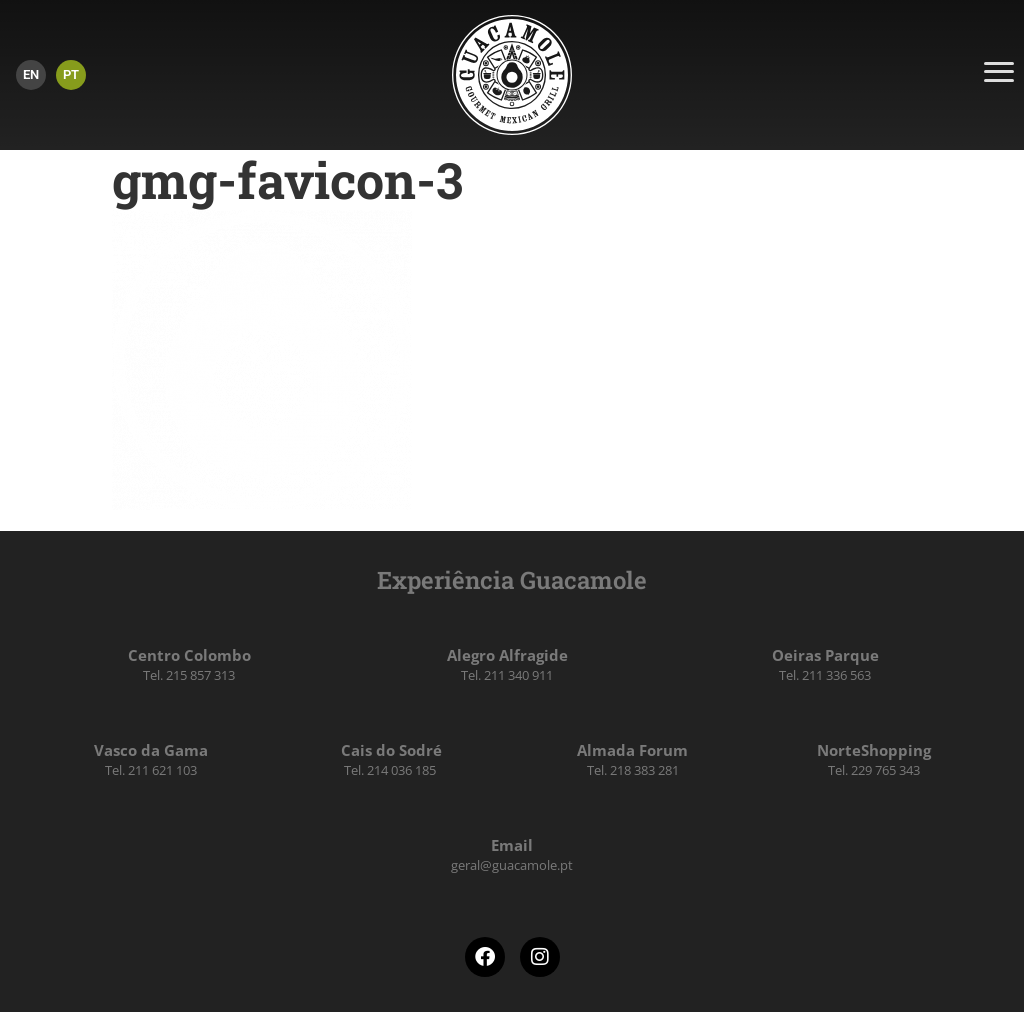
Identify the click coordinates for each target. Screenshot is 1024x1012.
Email (512, 845)
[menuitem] (31, 75)
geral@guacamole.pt (512, 865)
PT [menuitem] (71, 74)
